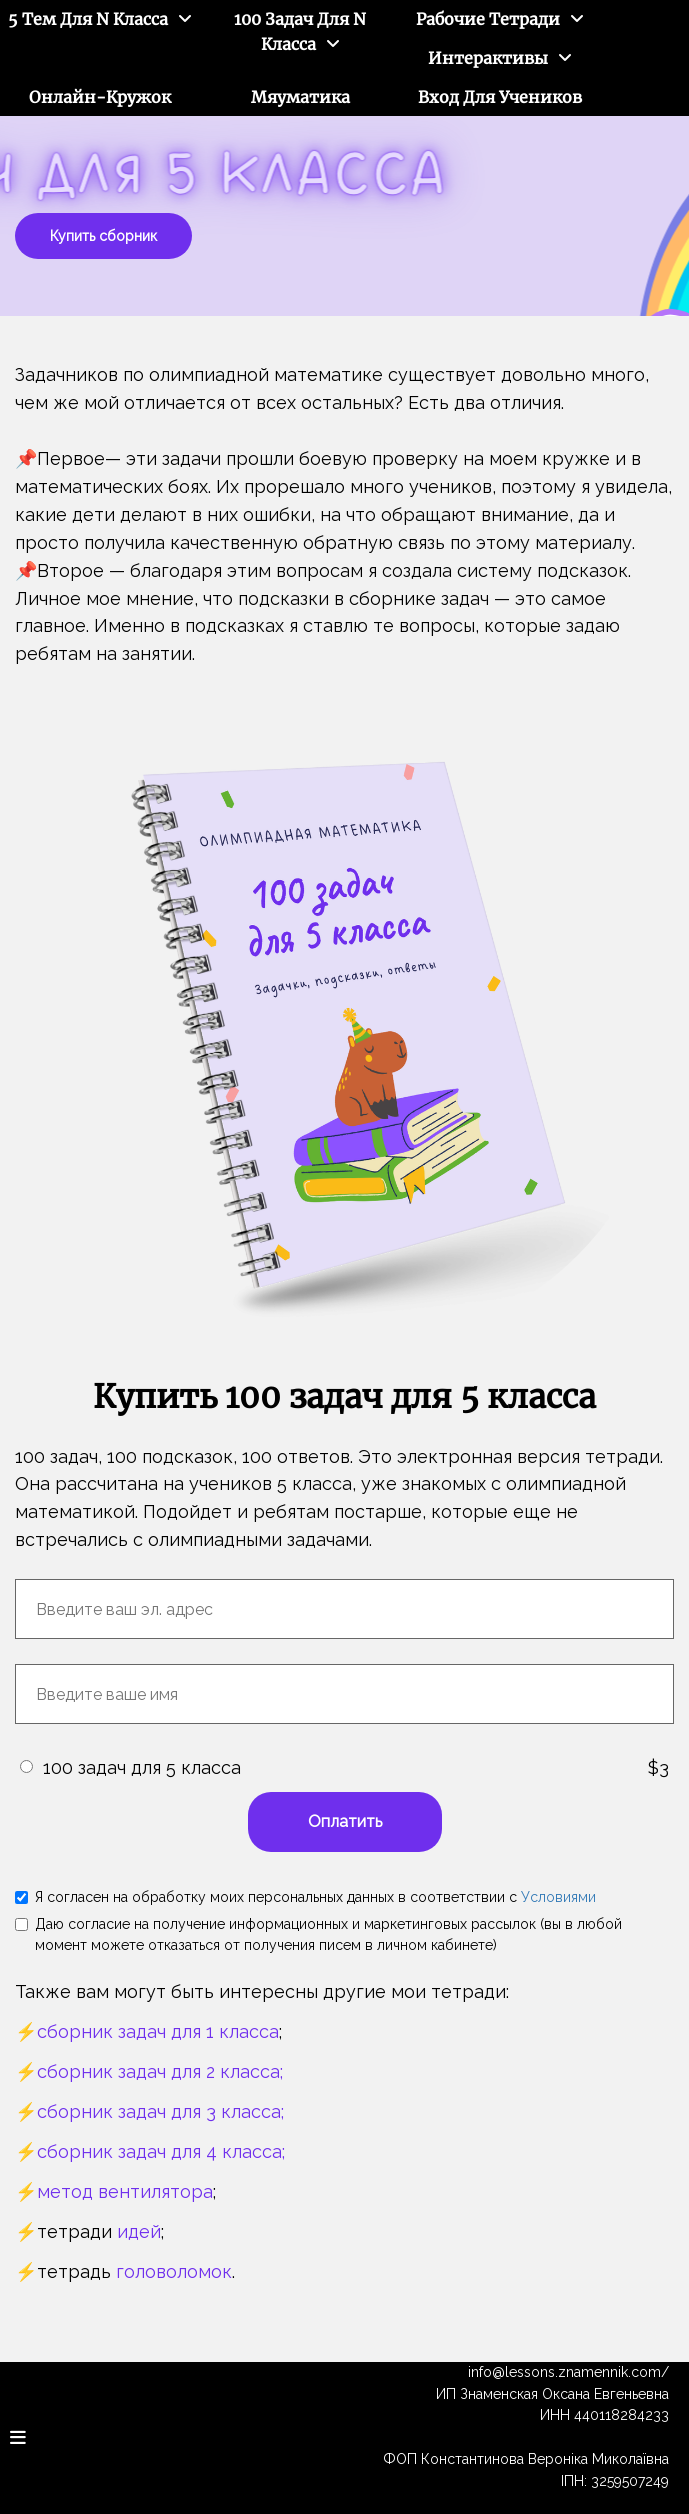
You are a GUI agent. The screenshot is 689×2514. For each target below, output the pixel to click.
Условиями (558, 1897)
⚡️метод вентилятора (114, 2191)
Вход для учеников (500, 97)
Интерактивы (488, 58)
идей (139, 2231)
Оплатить (345, 1821)
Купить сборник (103, 236)
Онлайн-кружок (100, 97)
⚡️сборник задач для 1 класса (147, 2031)
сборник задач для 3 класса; (160, 2111)
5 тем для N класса (88, 19)
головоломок (174, 2271)
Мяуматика (300, 97)
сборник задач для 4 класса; (161, 2151)
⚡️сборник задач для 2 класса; (149, 2071)
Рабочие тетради (488, 19)
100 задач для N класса (300, 31)
